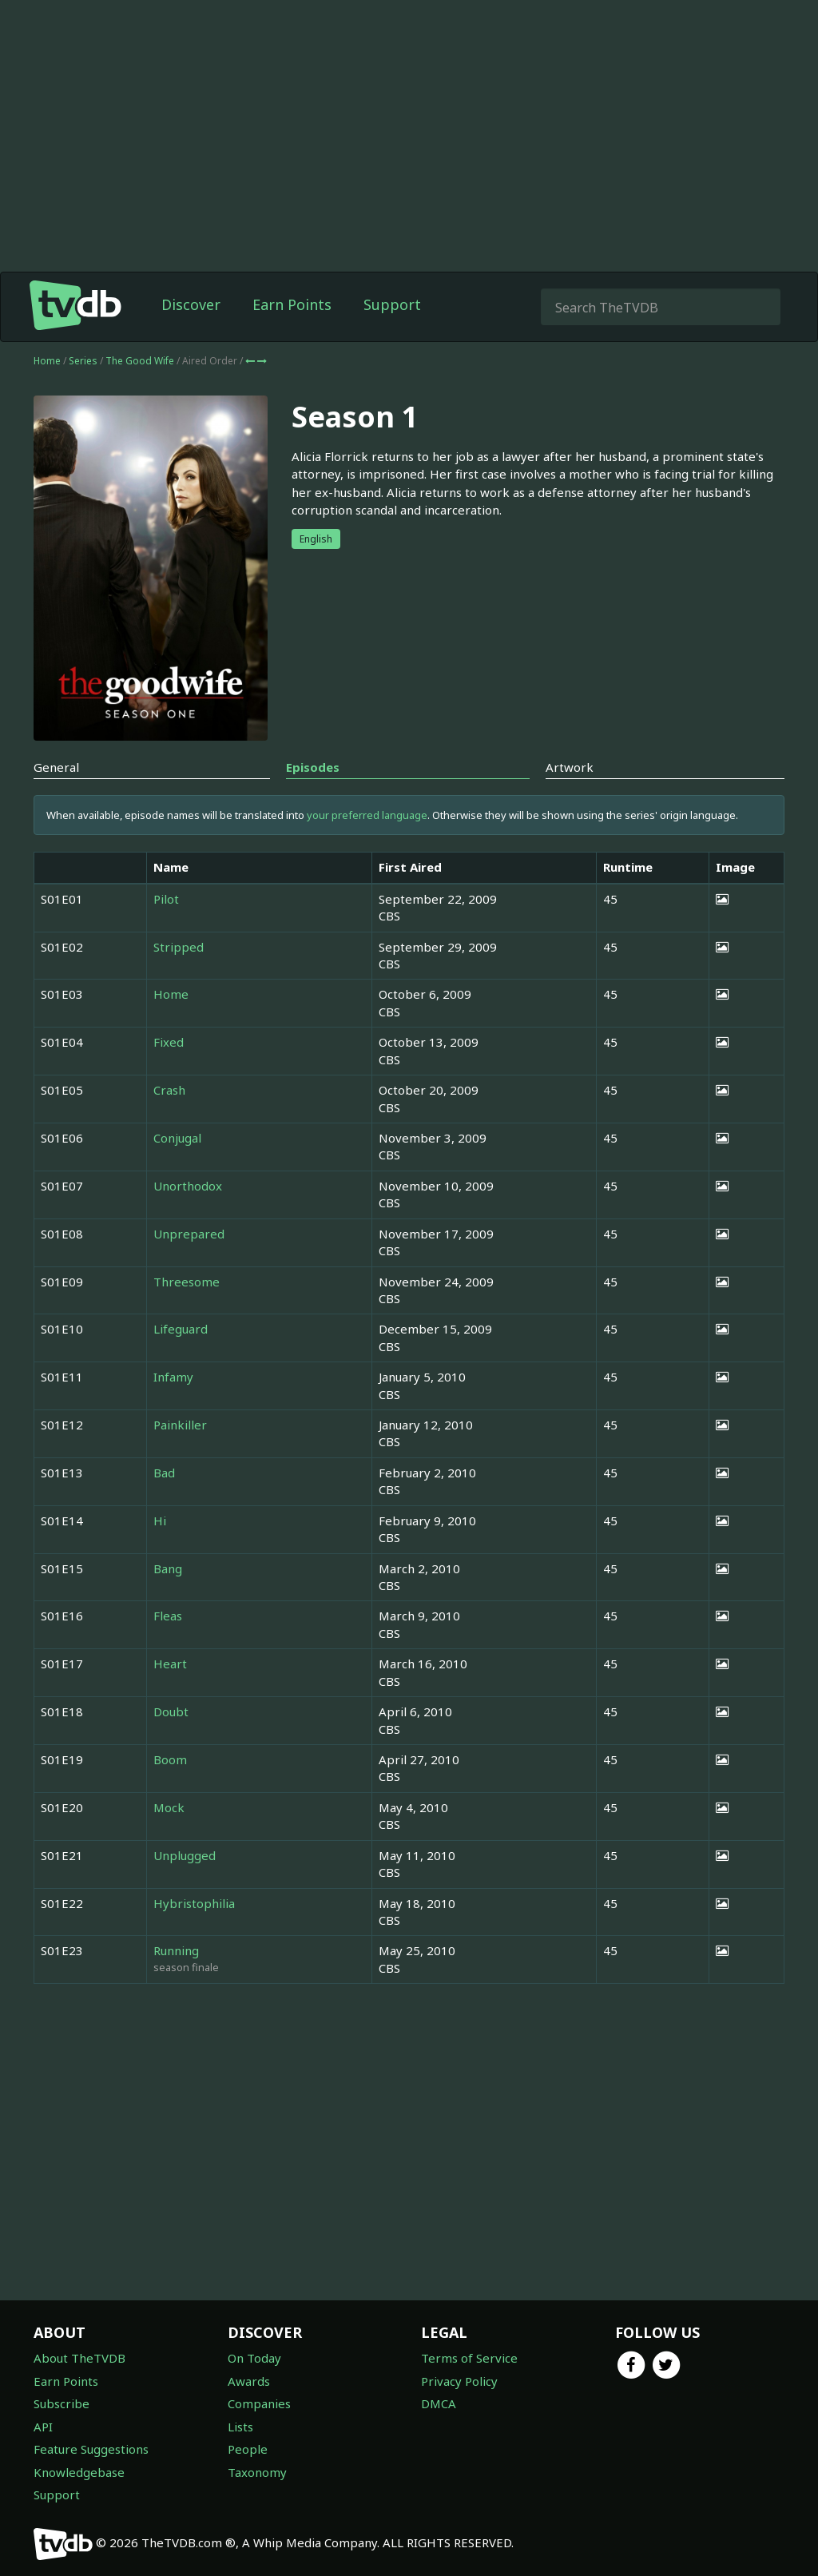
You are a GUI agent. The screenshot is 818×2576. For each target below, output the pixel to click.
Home (47, 361)
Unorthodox (187, 1186)
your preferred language (367, 815)
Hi (159, 1521)
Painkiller (180, 1425)
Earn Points (292, 304)
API (43, 2427)
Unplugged (184, 1855)
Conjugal (177, 1138)
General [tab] (56, 767)
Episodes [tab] (313, 767)
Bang (167, 1568)
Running (176, 1950)
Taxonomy (257, 2472)
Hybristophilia (194, 1903)
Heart (170, 1664)
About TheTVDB (79, 2358)
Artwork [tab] (570, 767)
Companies (259, 2403)
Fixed (168, 1042)
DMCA (438, 2403)
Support (392, 304)
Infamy (173, 1377)
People (248, 2449)
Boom (170, 1759)
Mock (169, 1807)
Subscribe (61, 2403)
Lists (240, 2427)
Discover (190, 304)
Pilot (166, 899)
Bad (164, 1473)
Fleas (167, 1616)
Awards (249, 2381)
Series (83, 361)
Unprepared (188, 1234)
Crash (169, 1090)
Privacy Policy (459, 2381)
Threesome (186, 1282)
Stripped (178, 947)
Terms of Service (469, 2358)
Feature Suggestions (91, 2449)
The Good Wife (141, 361)
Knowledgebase (79, 2472)
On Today (254, 2358)
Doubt (171, 1711)
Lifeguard (180, 1329)
